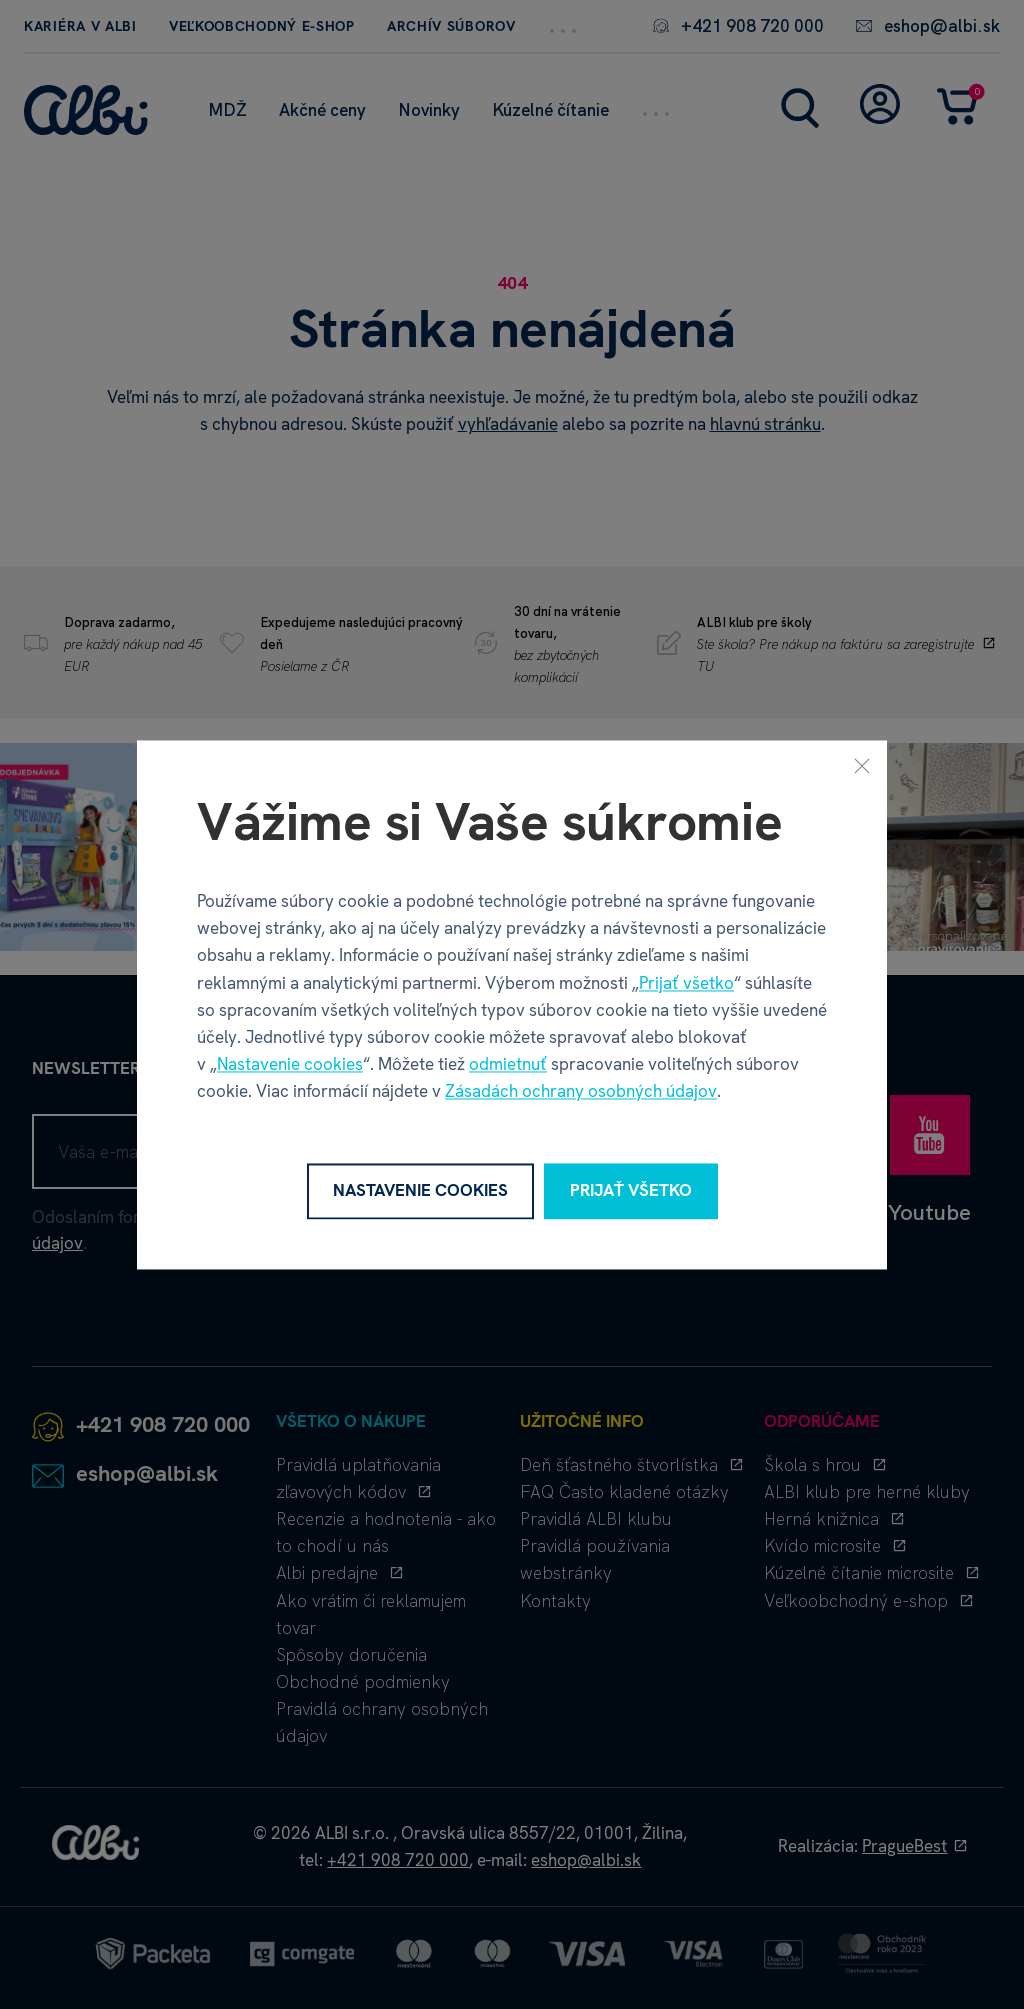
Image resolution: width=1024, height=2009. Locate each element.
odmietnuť (508, 1065)
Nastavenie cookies (290, 1065)
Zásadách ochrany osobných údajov (581, 1092)
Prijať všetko (686, 983)
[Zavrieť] (862, 765)
